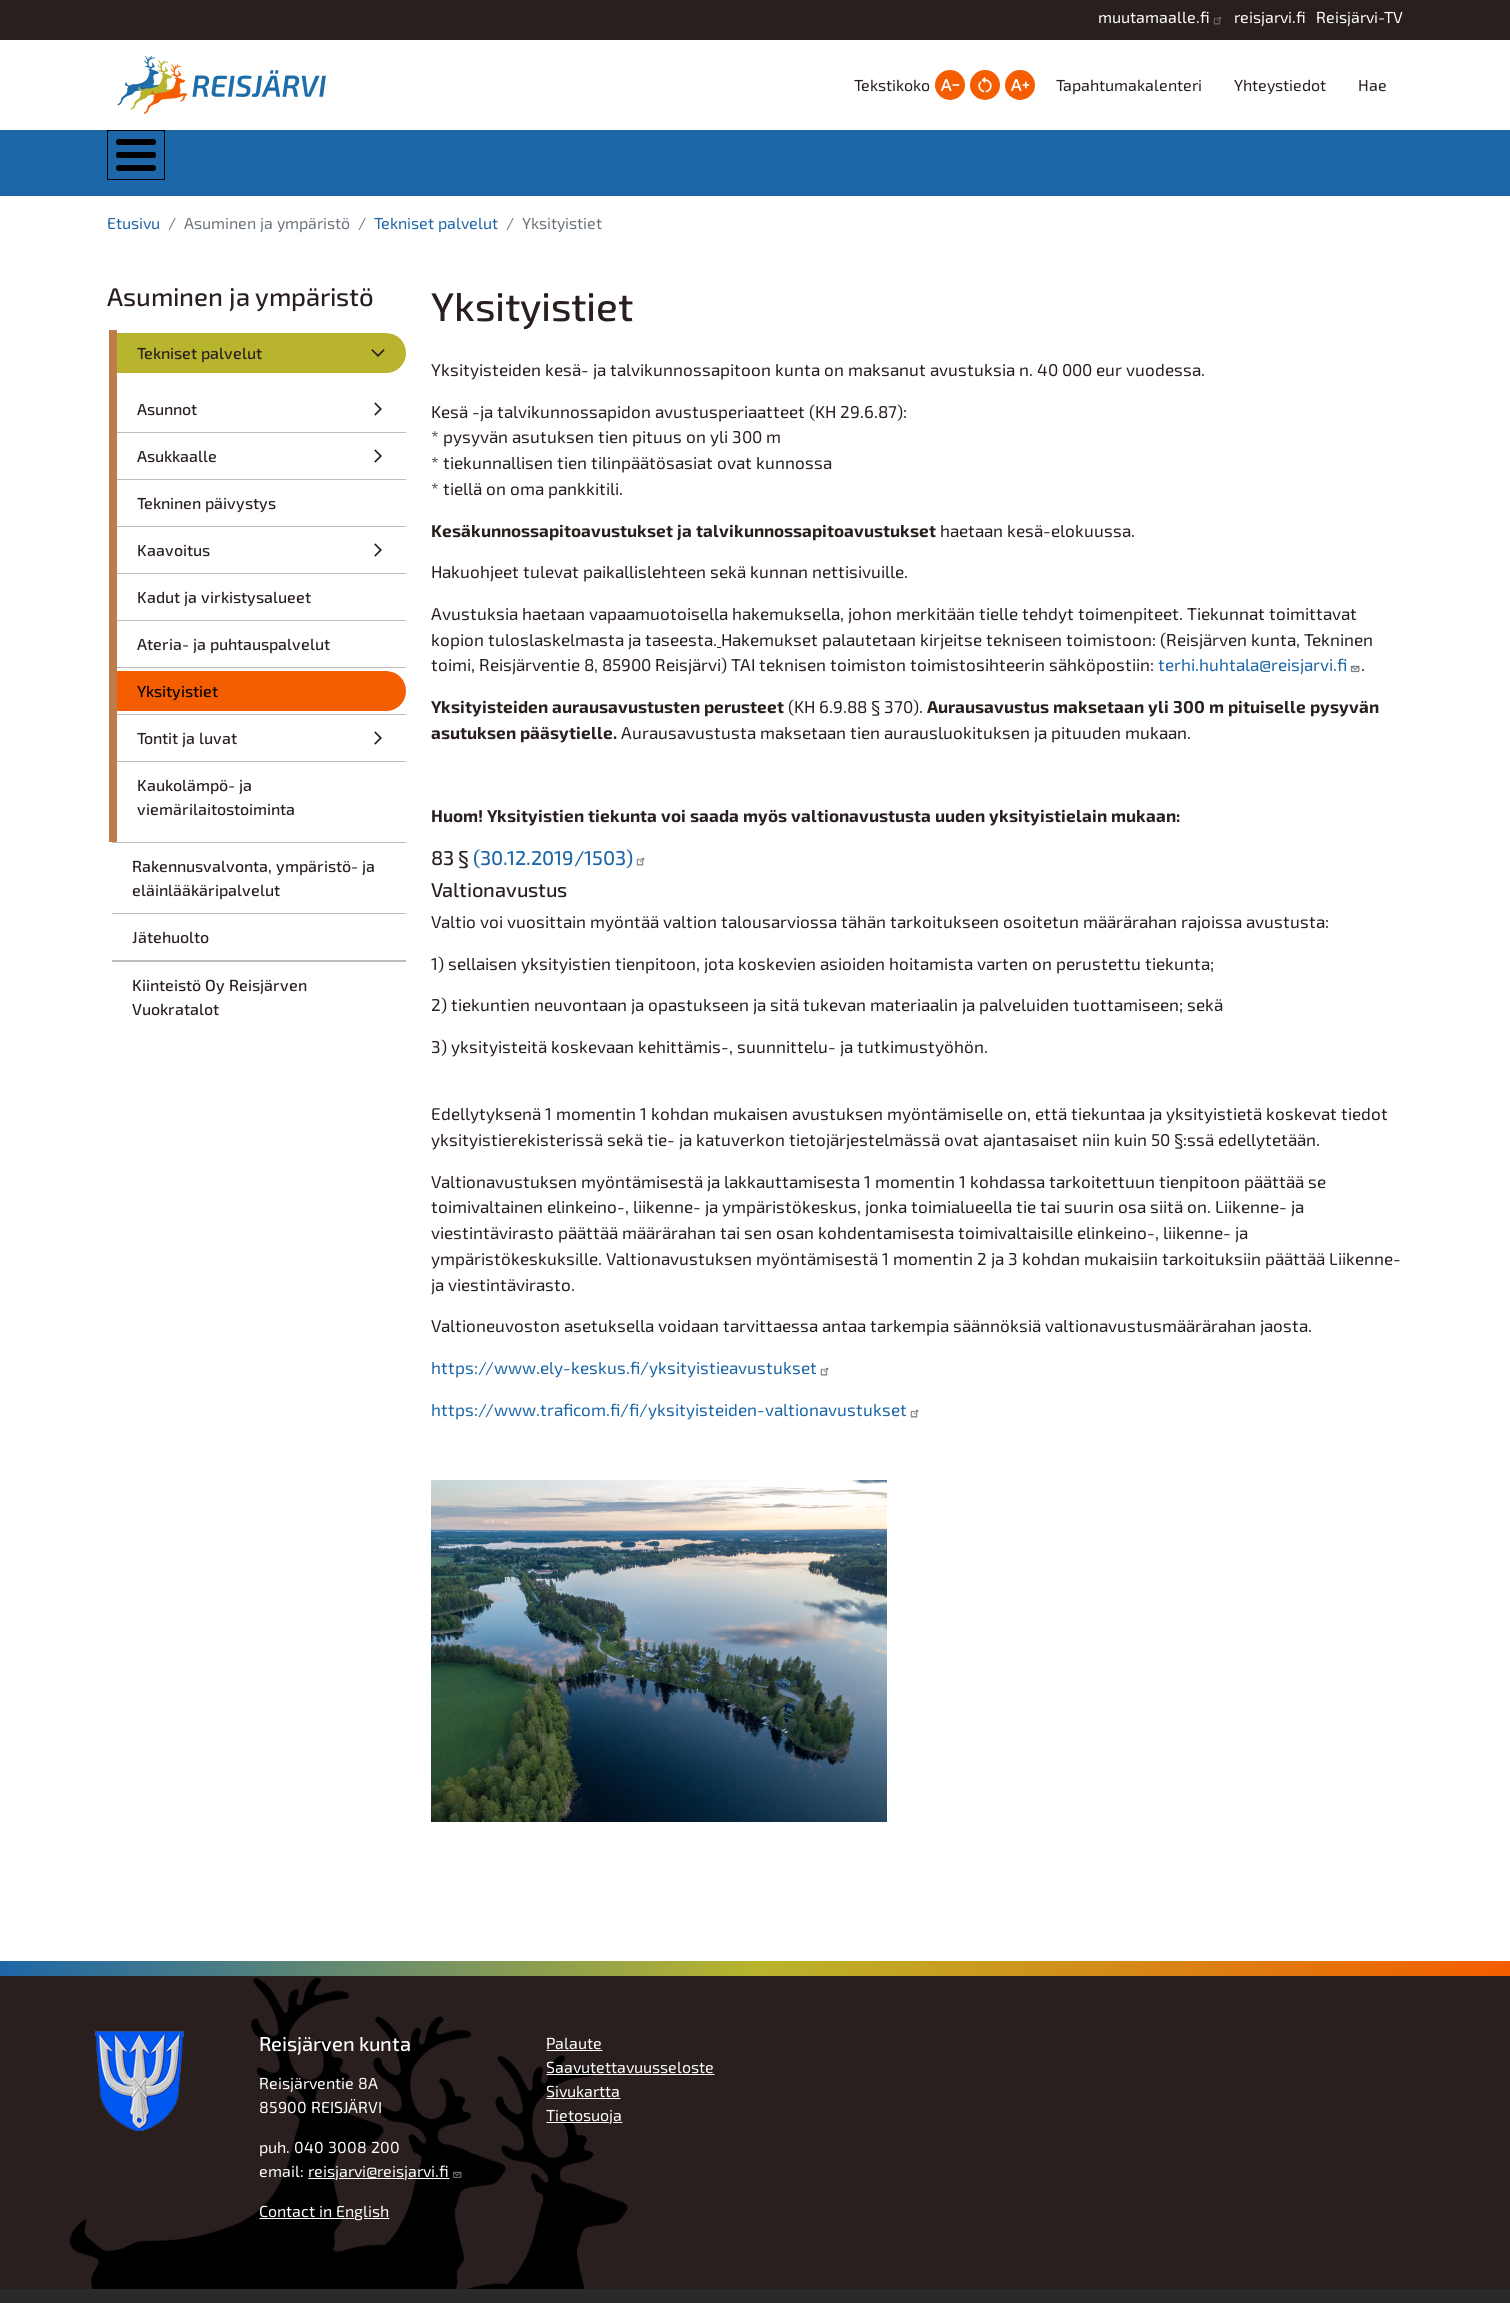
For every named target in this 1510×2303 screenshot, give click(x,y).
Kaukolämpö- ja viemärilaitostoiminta (216, 810)
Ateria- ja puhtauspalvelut (233, 657)
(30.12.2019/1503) (553, 871)
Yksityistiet (177, 704)
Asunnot (167, 422)
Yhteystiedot (1280, 84)
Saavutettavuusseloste (630, 2080)
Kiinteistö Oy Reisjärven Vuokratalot (219, 1010)
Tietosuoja (584, 2128)
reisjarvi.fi (1270, 16)
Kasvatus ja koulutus (732, 169)
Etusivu (133, 236)
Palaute (574, 2056)
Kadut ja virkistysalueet (224, 610)
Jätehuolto (170, 950)
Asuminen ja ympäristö (533, 169)
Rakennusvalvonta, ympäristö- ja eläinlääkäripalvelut (253, 891)
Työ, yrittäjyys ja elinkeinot (1135, 169)
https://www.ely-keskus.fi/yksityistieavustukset (624, 1381)
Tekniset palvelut (436, 236)
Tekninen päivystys (206, 516)
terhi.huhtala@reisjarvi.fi (1252, 678)
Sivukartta (583, 2104)
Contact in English (324, 2224)
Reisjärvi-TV (1359, 16)
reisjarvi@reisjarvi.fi (378, 2184)
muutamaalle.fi (1154, 16)
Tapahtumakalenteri (1129, 84)
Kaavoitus (173, 563)
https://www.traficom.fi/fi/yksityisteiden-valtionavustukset (669, 1423)
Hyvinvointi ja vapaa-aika (934, 169)
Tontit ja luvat (187, 751)
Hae (1372, 84)
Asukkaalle (177, 469)
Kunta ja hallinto (329, 169)
